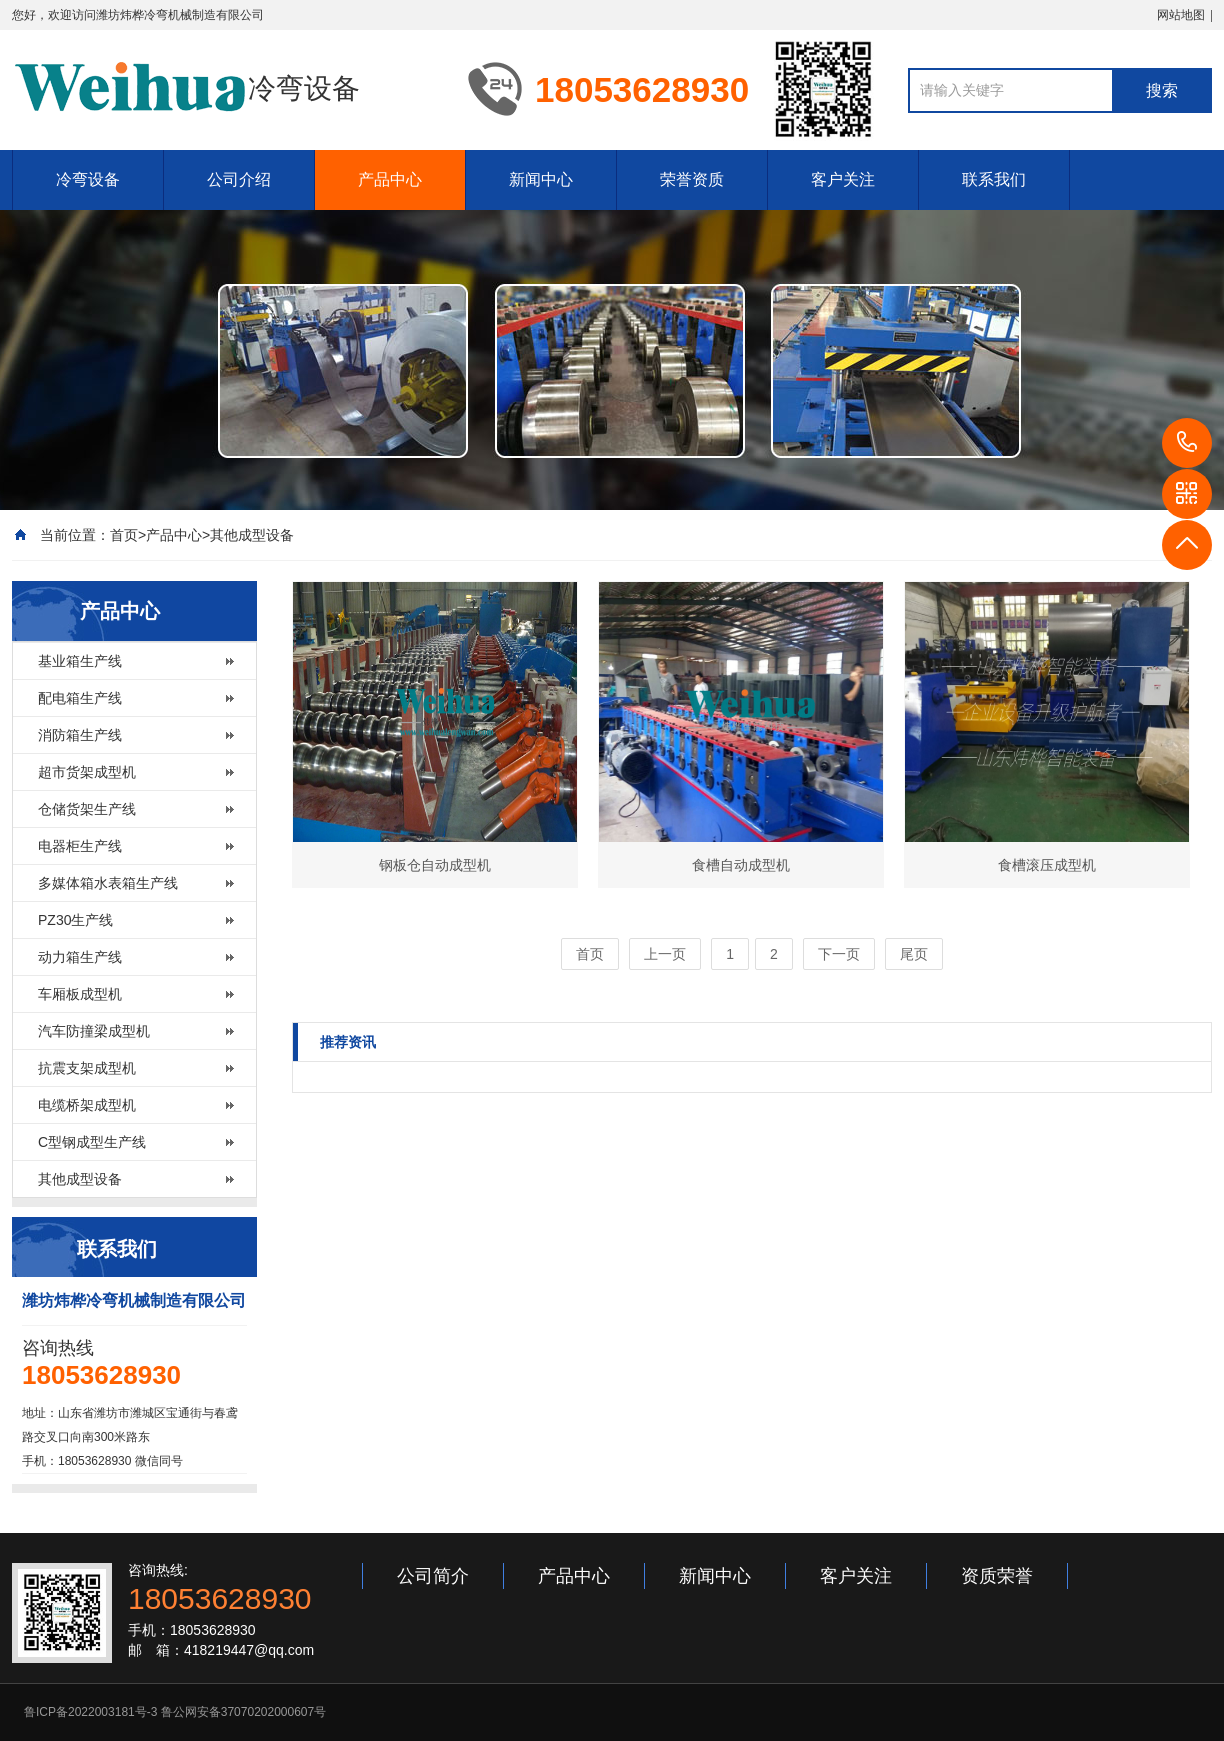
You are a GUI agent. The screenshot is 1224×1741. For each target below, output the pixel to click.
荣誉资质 (692, 179)
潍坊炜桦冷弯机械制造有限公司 (180, 15)
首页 (124, 535)
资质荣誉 (997, 1576)
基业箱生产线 (80, 661)
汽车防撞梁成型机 (94, 1031)
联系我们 (994, 179)
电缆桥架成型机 (87, 1105)
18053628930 (1187, 443)
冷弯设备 (88, 179)
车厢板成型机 (80, 994)
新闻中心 (541, 179)
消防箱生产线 (80, 735)
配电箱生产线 (80, 698)
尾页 (914, 954)
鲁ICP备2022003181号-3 (90, 1712)
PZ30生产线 (75, 920)
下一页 (839, 954)
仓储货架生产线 (87, 809)
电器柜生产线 (80, 846)
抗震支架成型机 (87, 1068)
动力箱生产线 (80, 957)
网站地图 (1181, 15)
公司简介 (433, 1576)
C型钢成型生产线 (92, 1142)
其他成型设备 (252, 535)
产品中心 (390, 179)
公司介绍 (239, 179)
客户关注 (843, 179)
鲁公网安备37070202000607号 (243, 1712)
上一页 (665, 954)
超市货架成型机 (87, 772)
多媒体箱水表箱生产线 (108, 883)
